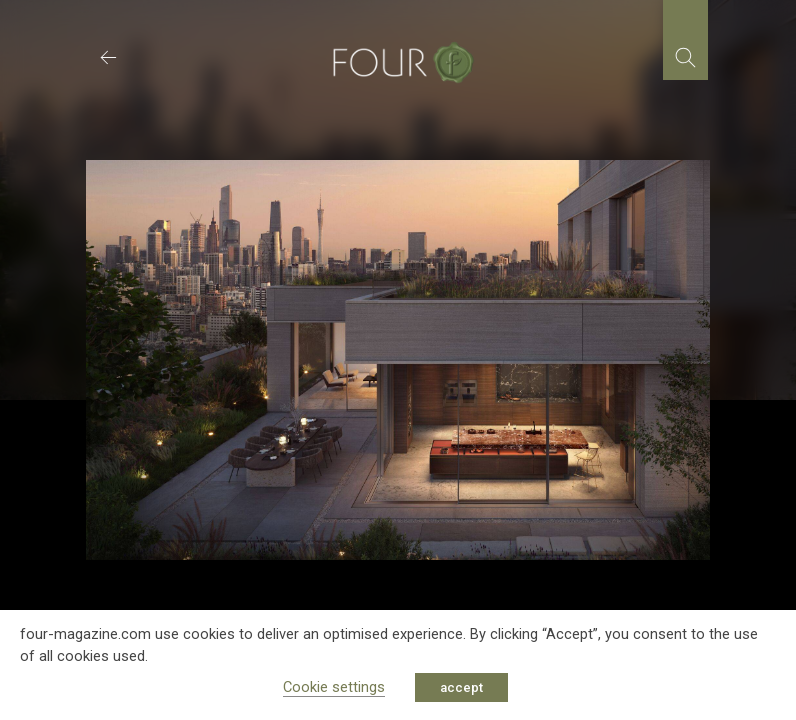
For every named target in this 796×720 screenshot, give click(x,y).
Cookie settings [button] (334, 687)
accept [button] (461, 687)
